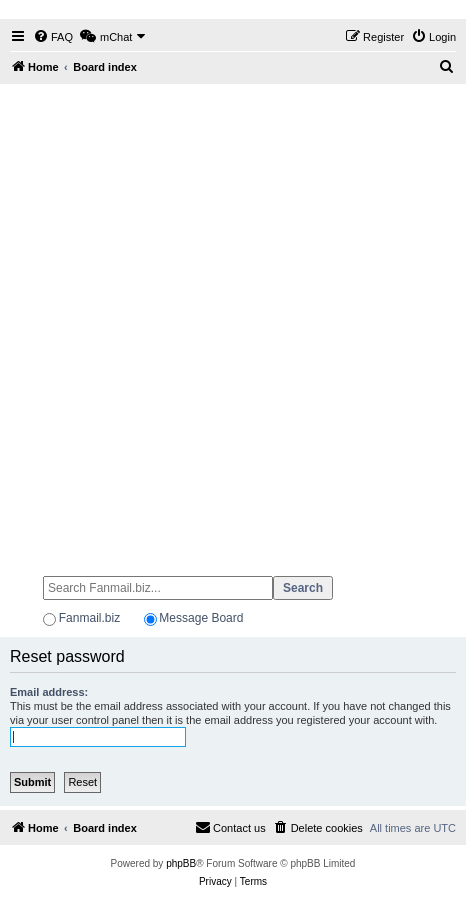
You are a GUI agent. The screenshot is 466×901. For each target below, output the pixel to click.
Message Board (201, 618)
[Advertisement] (233, 321)
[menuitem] (53, 37)
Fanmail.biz (89, 618)
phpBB (181, 863)
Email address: (49, 692)
